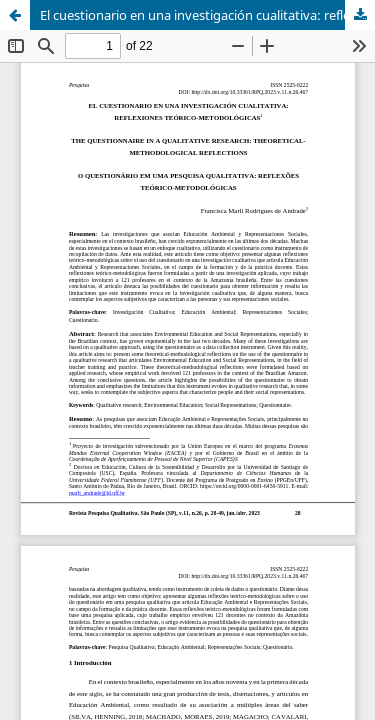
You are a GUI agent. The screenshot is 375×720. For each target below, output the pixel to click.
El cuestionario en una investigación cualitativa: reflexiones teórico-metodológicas (207, 15)
